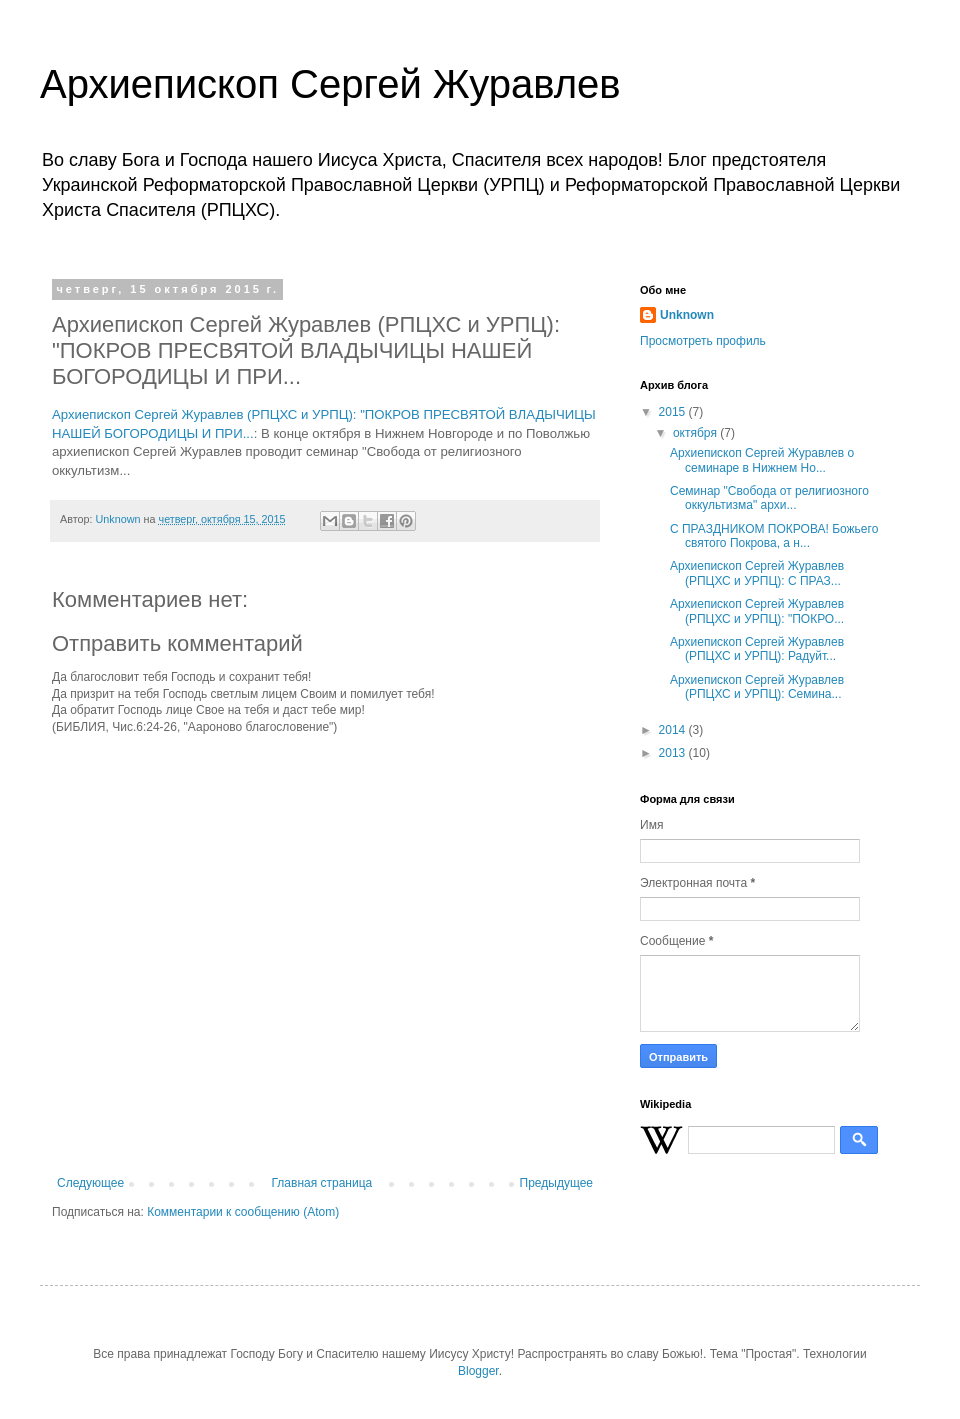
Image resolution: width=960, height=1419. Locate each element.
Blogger (478, 1371)
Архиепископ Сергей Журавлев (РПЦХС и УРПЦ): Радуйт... (757, 649)
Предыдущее (556, 1183)
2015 (674, 412)
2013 (674, 753)
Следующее (90, 1183)
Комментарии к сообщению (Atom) (243, 1212)
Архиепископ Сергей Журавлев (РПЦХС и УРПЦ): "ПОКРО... (757, 611)
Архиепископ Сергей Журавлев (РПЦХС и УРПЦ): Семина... (757, 687)
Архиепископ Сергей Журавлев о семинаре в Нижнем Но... (762, 460)
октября (696, 433)
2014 (674, 730)
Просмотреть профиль (703, 341)
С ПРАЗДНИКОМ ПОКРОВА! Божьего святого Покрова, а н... (774, 536)
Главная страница (322, 1183)
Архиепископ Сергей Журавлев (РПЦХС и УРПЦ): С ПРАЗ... (757, 573)
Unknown (687, 315)
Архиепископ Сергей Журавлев (330, 84)
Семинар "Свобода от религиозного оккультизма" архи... (769, 498)
